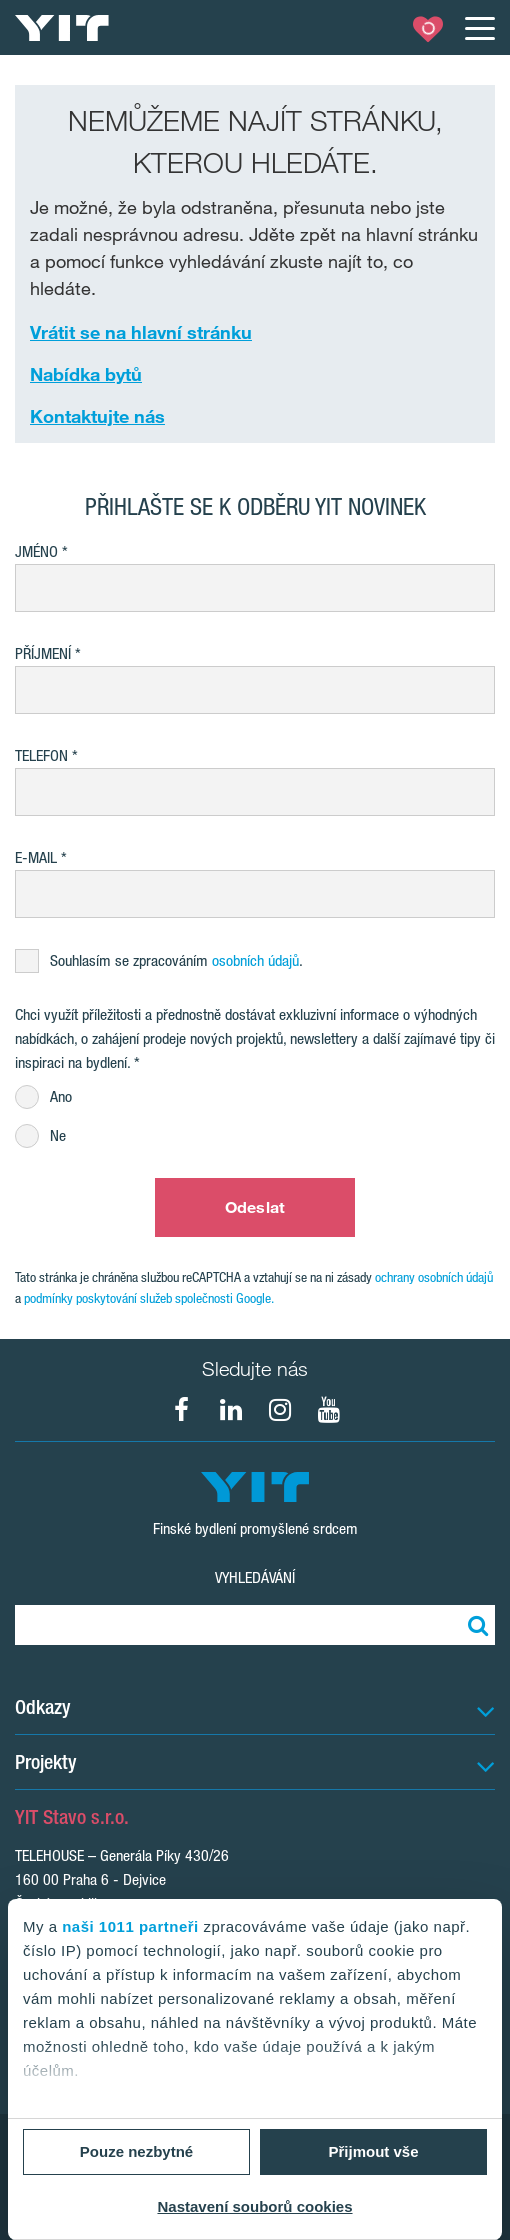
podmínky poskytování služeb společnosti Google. (149, 1298)
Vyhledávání (255, 1577)
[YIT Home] (62, 28)
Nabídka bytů (86, 374)
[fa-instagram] (280, 1410)
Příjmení (43, 653)
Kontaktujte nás (97, 416)
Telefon (41, 755)
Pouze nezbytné (136, 2151)
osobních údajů (255, 960)
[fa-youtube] (329, 1410)
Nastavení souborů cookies (254, 2206)
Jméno (36, 551)
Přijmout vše (373, 2151)
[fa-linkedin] (231, 1410)
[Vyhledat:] (475, 1625)
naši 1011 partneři (130, 1926)
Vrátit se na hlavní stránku (141, 332)
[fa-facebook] (182, 1410)
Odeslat (255, 1207)
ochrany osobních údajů (434, 1277)
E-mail (36, 857)
